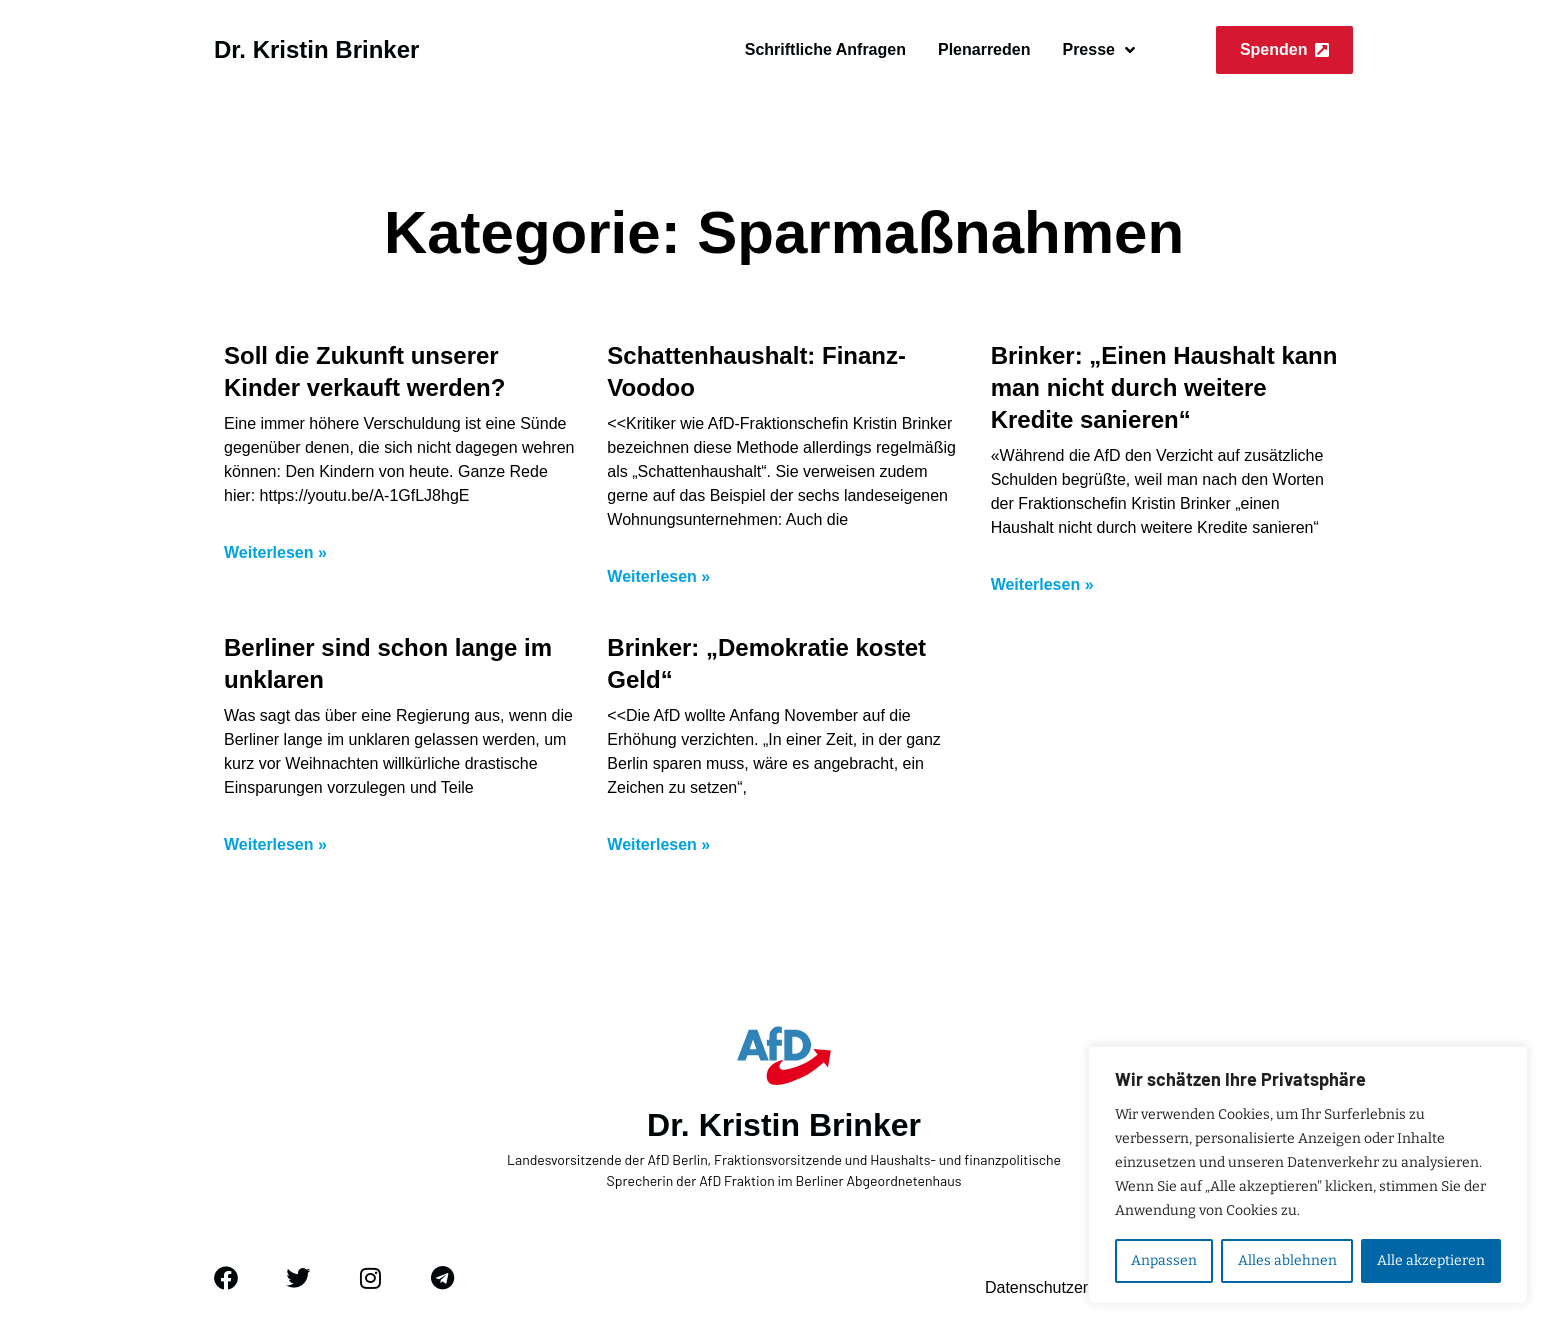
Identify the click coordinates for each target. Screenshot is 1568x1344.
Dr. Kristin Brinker (316, 49)
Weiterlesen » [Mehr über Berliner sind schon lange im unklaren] (275, 844)
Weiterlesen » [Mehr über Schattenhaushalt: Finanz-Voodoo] (658, 576)
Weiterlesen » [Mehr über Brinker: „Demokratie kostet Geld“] (658, 844)
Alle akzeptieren (1431, 1260)
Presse (1098, 50)
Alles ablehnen (1286, 1260)
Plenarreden (984, 49)
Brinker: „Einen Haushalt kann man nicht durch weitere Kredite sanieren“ (1164, 387)
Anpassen (1164, 1260)
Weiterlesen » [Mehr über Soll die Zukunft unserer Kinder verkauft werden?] (275, 552)
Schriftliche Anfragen (825, 49)
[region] (1308, 1175)
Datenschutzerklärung (1063, 1287)
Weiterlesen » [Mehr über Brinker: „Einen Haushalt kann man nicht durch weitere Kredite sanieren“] (1042, 584)
